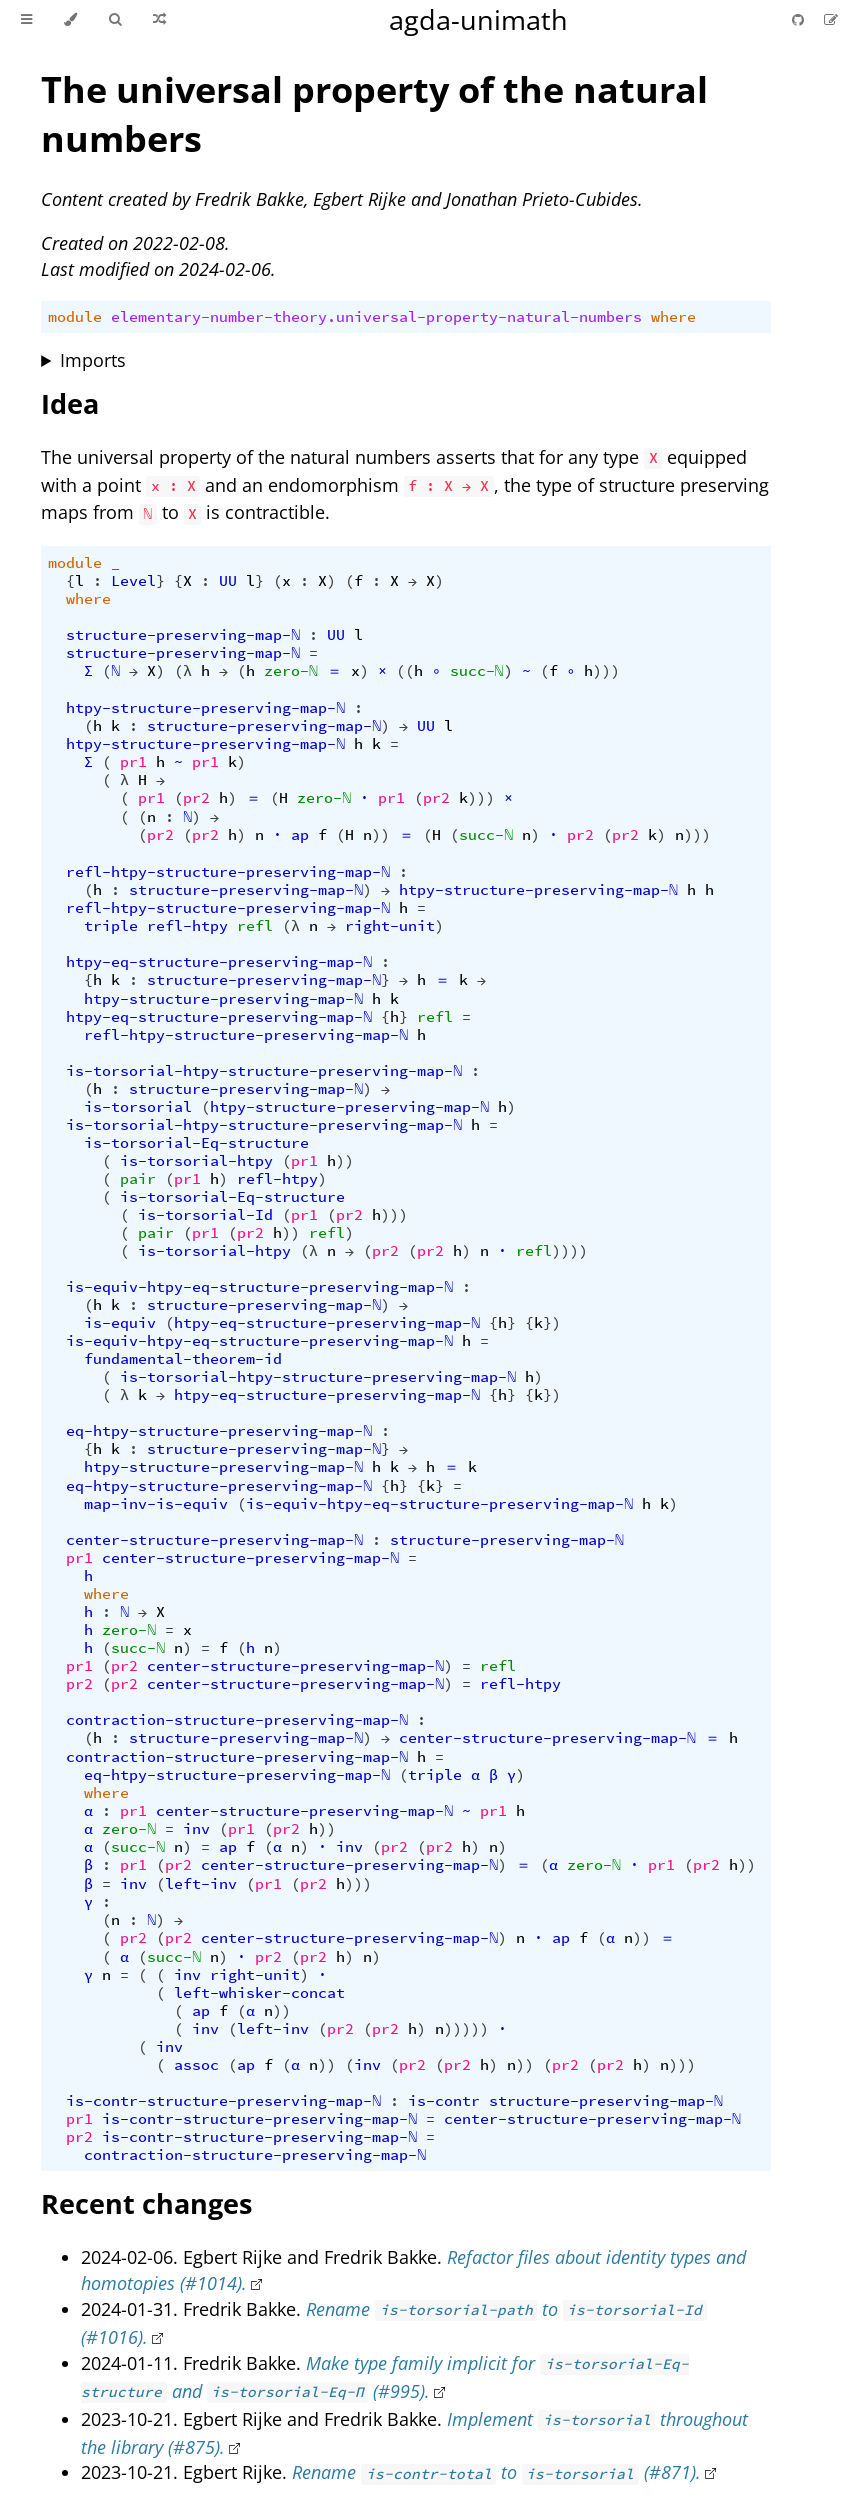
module (75, 317)
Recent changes (146, 2203)
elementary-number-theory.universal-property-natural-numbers (376, 317)
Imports (93, 360)
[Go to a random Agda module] (159, 20)
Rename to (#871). (496, 2472)
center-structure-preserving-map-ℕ (214, 1540)
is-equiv (120, 1323)
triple (111, 926)
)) (381, 835)
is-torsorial (138, 1107)
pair (138, 1179)
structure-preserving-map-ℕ (183, 635)
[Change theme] (70, 20)
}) (552, 1323)
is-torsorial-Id (205, 1215)
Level (133, 581)
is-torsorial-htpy (196, 1161)
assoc (196, 2065)
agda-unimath (478, 19)
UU (228, 581)
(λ (183, 671)
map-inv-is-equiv (156, 1504)
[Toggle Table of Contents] (26, 20)
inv (196, 1829)
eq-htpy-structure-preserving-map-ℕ (219, 1431)
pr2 (196, 798)
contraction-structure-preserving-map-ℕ (237, 1720)
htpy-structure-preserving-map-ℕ (205, 708)
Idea (70, 403)
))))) (466, 2029)
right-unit (390, 926)
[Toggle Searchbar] (115, 20)
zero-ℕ (291, 671)
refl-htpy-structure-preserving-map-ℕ (228, 872)
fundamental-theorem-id (183, 1359)
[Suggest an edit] (831, 19)
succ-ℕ (477, 671)
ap (300, 835)
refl (255, 926)
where (673, 317)
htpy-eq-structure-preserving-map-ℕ (219, 962)
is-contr (444, 2101)
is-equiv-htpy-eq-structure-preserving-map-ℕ (259, 1287)
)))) (570, 1251)
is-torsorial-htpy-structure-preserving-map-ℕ (264, 1071)
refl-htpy (187, 926)
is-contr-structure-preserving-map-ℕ (223, 2101)
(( (405, 671)
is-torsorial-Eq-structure (196, 1143)
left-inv (201, 1884)
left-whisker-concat (259, 1993)
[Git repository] (800, 19)
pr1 (133, 762)
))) (606, 671)
